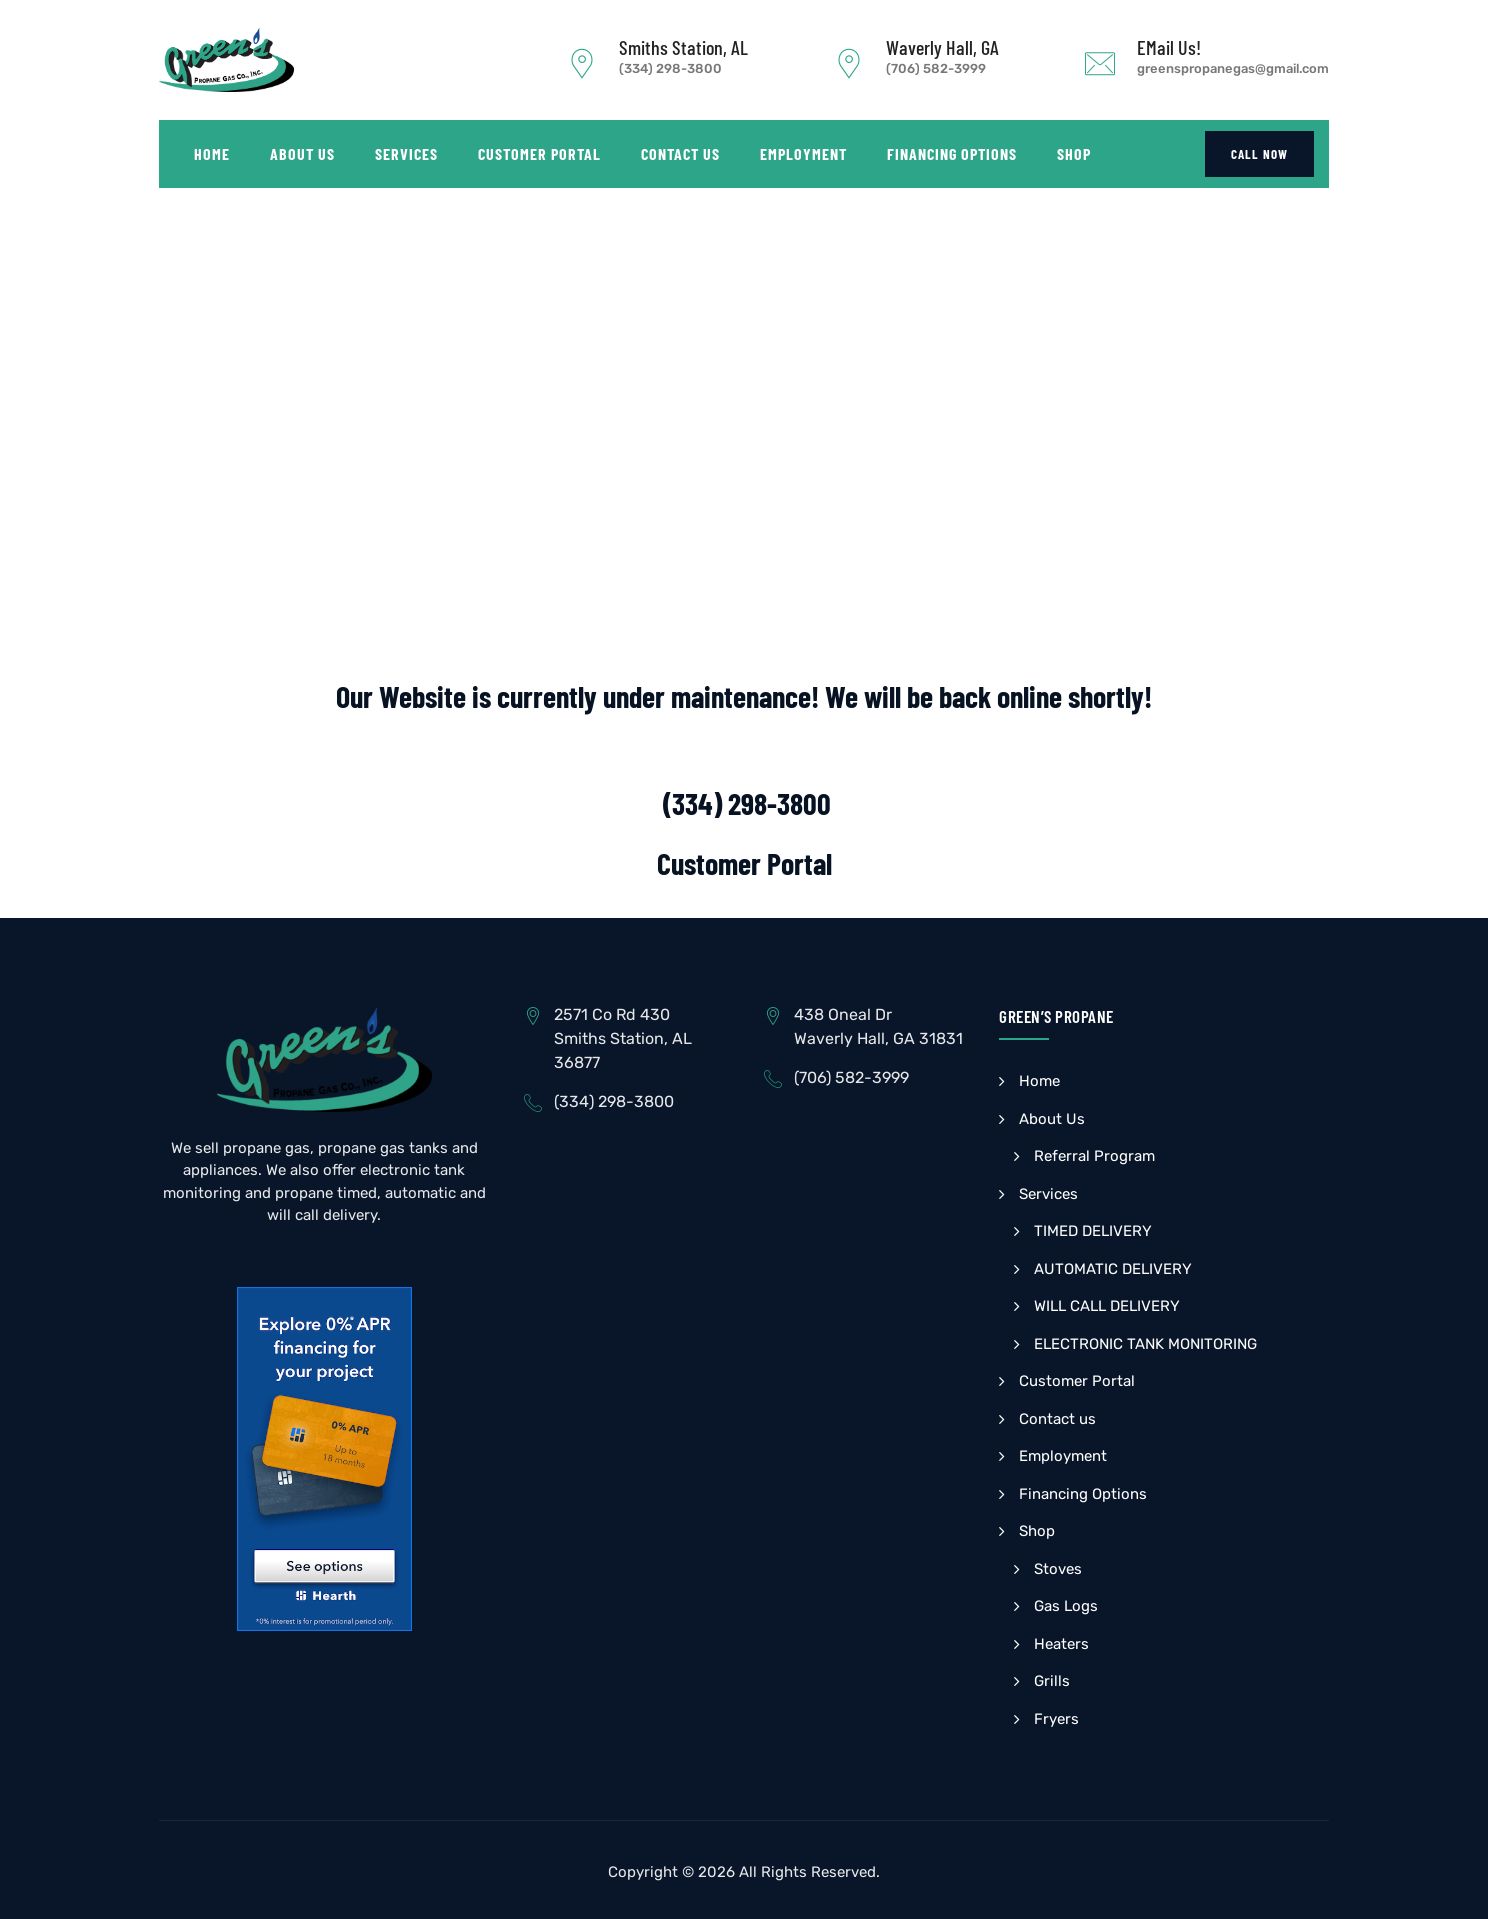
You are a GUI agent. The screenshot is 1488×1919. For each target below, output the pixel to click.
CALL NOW (1259, 154)
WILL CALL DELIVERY (1107, 1306)
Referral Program (1094, 1156)
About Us (302, 153)
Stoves (1058, 1569)
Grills (1052, 1681)
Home (212, 153)
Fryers (1056, 1719)
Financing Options (952, 153)
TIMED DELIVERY (1093, 1231)
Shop (1074, 153)
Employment (803, 153)
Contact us (680, 153)
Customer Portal (539, 153)
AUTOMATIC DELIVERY (1113, 1269)
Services (406, 153)
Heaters (1061, 1644)
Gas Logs (1066, 1606)
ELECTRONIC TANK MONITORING (1145, 1344)
